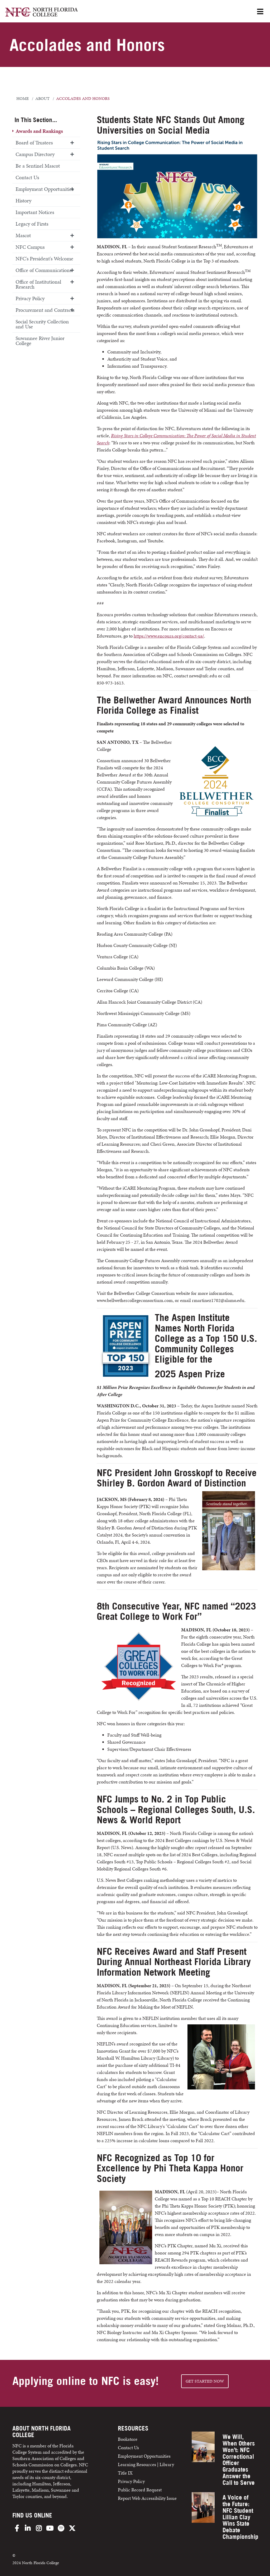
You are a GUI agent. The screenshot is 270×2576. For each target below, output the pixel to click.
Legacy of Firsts (32, 223)
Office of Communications (43, 270)
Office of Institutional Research (38, 284)
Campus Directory (35, 154)
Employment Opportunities (45, 189)
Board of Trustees (34, 142)
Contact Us (27, 177)
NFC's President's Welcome (44, 258)
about (42, 98)
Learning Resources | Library (146, 2464)
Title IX (125, 2473)
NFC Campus (30, 247)
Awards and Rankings (39, 131)
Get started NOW (205, 2381)
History (23, 200)
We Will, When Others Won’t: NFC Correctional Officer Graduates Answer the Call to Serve (239, 2459)
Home (22, 98)
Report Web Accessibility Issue (147, 2498)
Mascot (23, 235)
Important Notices (35, 212)
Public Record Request (140, 2489)
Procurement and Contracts (45, 310)
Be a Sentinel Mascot (38, 165)
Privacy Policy (30, 298)
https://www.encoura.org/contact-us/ (169, 636)
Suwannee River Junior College (40, 340)
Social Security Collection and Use (42, 324)
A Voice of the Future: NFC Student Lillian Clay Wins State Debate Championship (240, 2517)
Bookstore (128, 2439)
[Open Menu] (260, 12)
